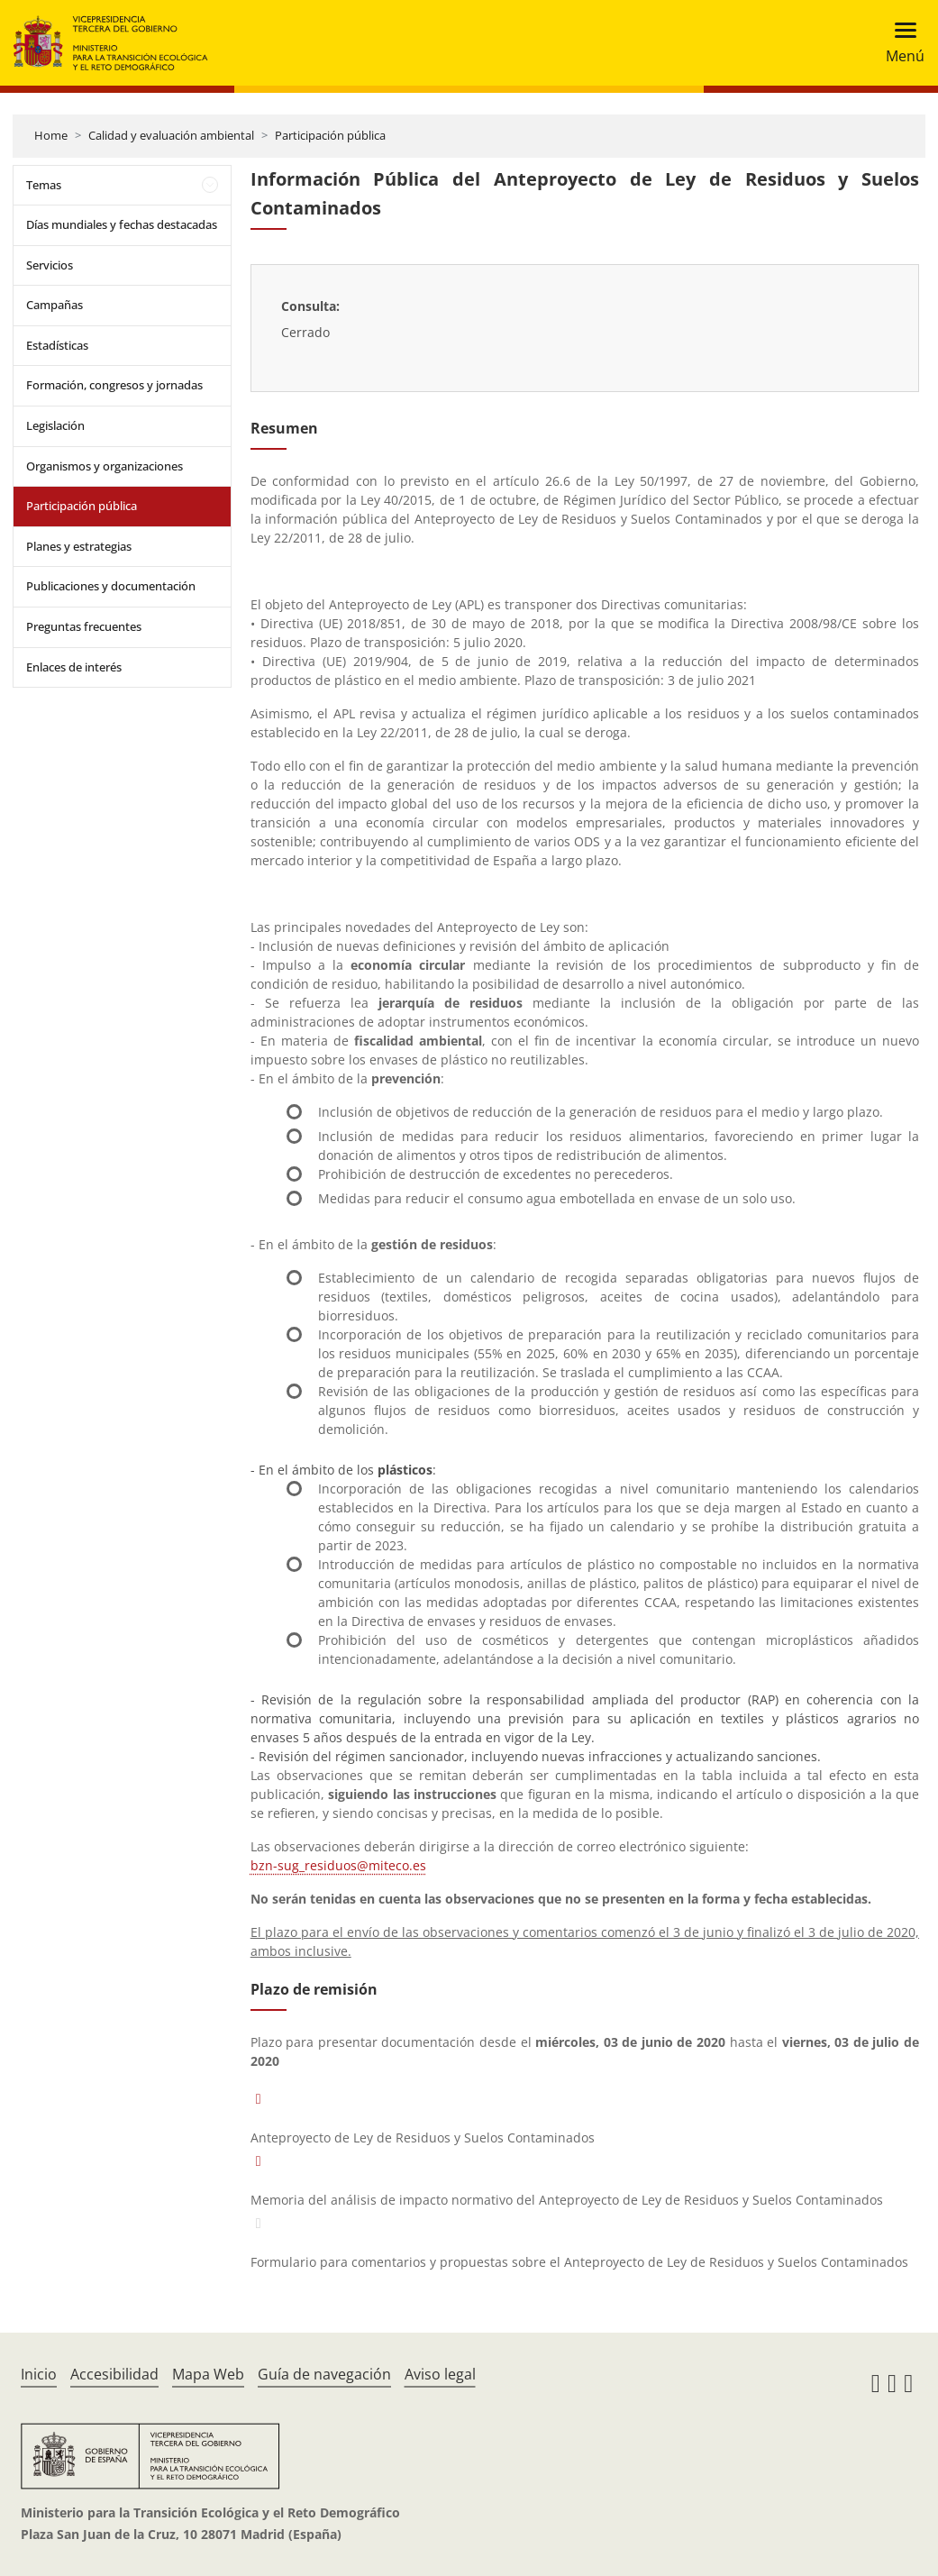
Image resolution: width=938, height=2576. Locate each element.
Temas (43, 185)
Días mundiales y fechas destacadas (121, 224)
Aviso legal (440, 2374)
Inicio (39, 2374)
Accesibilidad (114, 2374)
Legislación (55, 425)
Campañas (54, 305)
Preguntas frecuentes (83, 626)
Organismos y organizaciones (104, 466)
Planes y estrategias (79, 546)
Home (51, 135)
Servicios (49, 265)
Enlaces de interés (74, 667)
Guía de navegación (324, 2374)
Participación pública (330, 135)
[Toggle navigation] (899, 43)
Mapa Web (208, 2374)
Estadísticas (57, 345)
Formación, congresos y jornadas (114, 385)
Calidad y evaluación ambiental (171, 135)
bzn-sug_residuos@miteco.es (338, 1865)
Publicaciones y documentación (111, 586)
